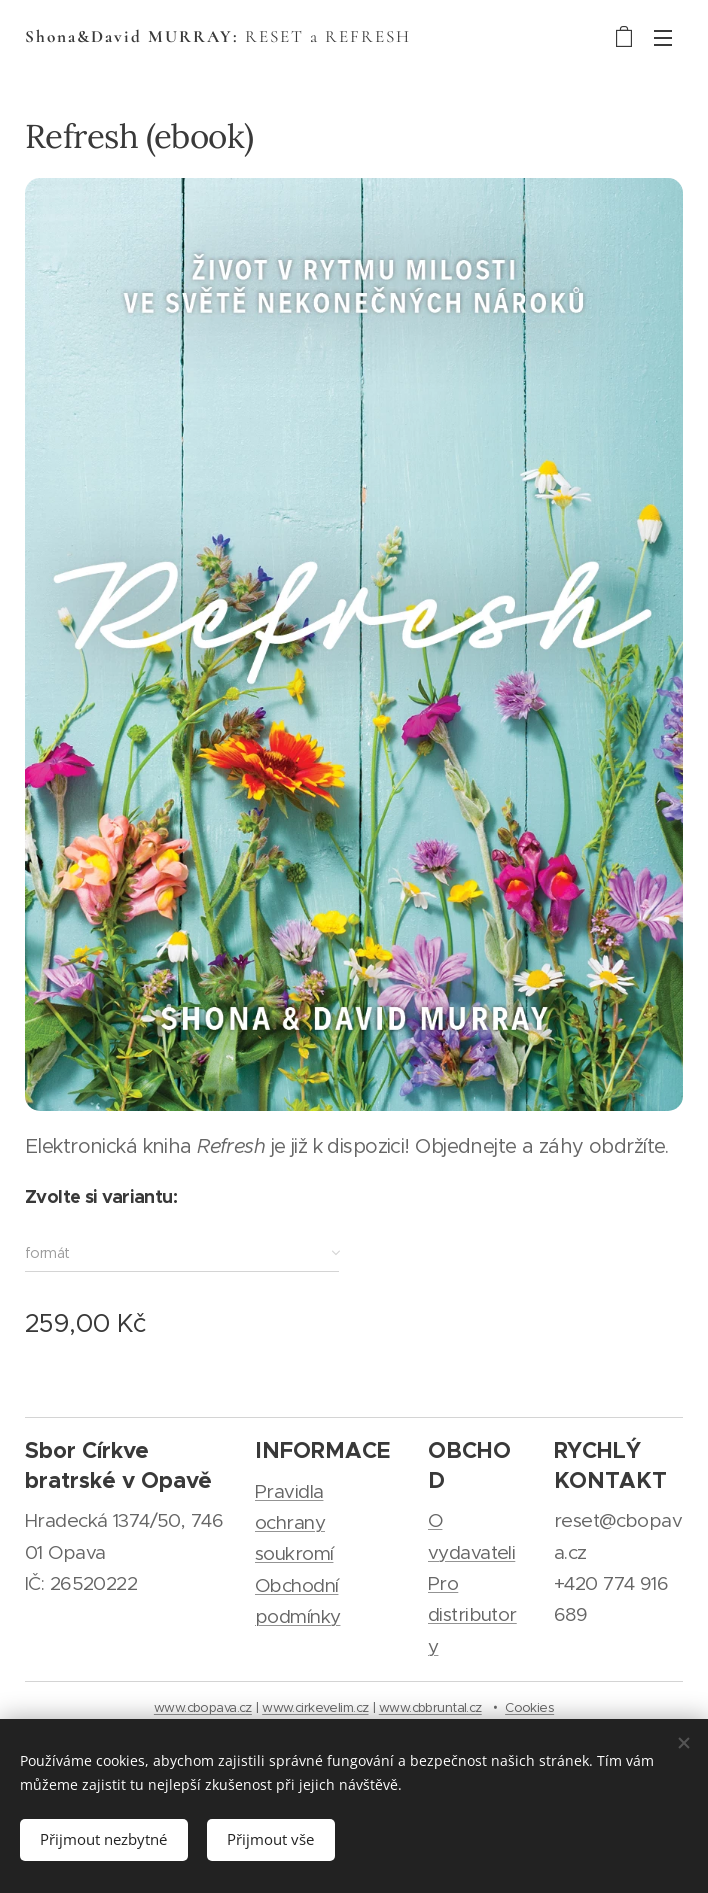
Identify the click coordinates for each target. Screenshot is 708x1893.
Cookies (529, 1707)
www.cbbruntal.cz (430, 1707)
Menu (663, 38)
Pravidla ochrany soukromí (294, 1523)
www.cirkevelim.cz (315, 1707)
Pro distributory (472, 1615)
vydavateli (471, 1552)
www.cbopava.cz (203, 1707)
